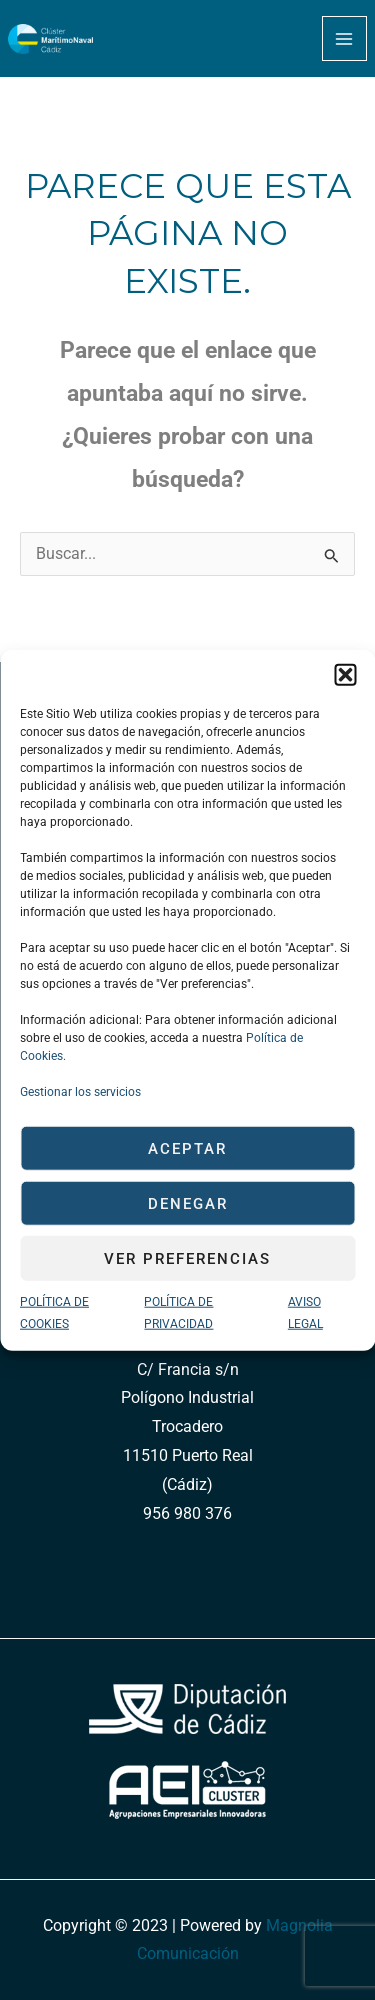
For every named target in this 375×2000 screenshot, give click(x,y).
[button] (345, 675)
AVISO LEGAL (305, 1313)
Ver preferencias (187, 1258)
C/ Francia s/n (188, 1370)
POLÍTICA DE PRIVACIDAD (178, 1313)
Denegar (188, 1203)
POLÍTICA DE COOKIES (54, 1313)
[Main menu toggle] (344, 38)
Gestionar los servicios (80, 1092)
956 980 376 (187, 1514)
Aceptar (187, 1148)
